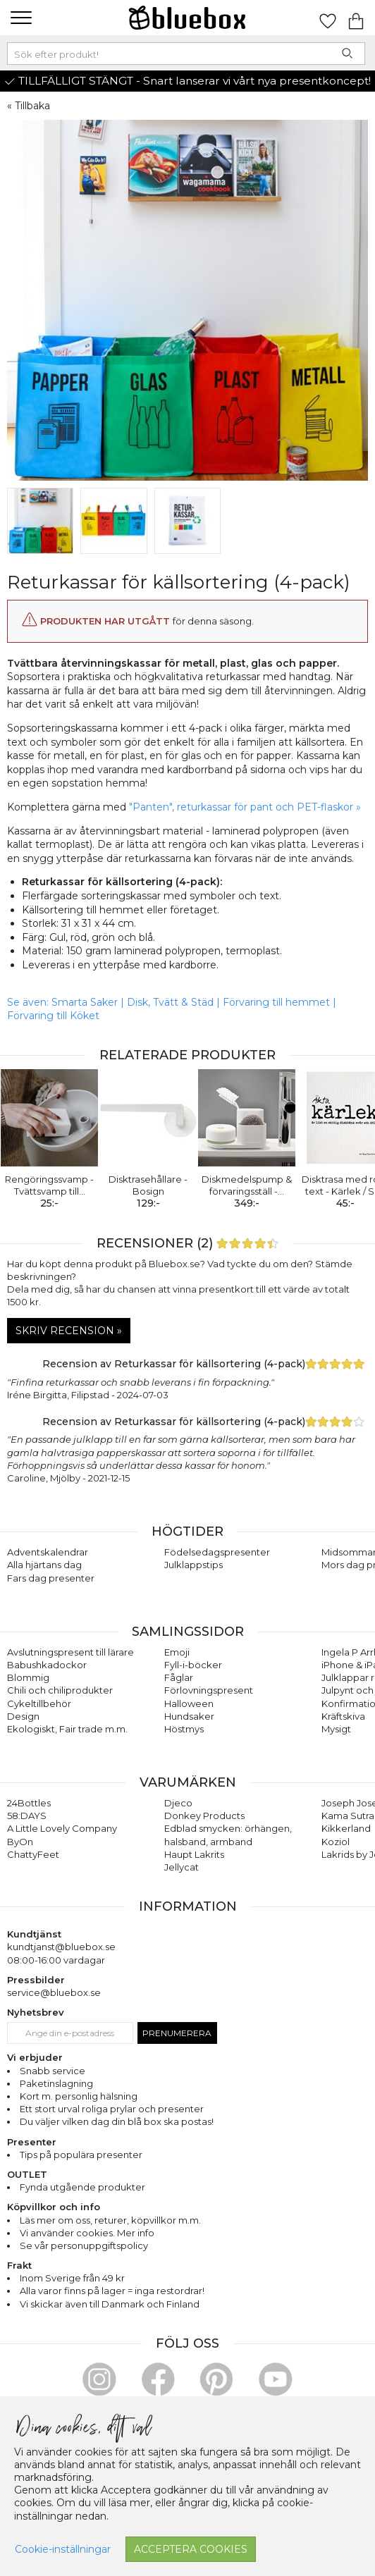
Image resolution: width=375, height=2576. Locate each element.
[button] (19, 17)
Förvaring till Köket (53, 1015)
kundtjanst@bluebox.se (61, 1946)
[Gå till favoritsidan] (328, 17)
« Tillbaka (28, 105)
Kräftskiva (343, 1716)
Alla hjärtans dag (44, 1564)
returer (110, 2220)
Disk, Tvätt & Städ (170, 1002)
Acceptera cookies (190, 2549)
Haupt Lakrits (194, 1854)
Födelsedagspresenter (217, 1552)
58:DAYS (27, 1815)
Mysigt (336, 1728)
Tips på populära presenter (81, 2154)
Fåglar (178, 1677)
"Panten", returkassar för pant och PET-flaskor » (245, 807)
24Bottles (29, 1802)
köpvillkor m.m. (166, 2220)
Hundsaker (189, 1716)
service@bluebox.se (54, 1992)
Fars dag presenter (50, 1578)
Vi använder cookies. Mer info (87, 2232)
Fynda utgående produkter (82, 2187)
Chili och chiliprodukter (60, 1690)
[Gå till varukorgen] (356, 17)
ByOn (20, 1841)
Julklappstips (193, 1564)
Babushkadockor (47, 1664)
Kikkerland (346, 1828)
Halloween (189, 1703)
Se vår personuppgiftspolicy (84, 2245)
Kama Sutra (347, 1815)
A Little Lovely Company (62, 1828)
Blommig (28, 1677)
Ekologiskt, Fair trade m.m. (67, 1728)
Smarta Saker (84, 1002)
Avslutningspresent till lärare (70, 1652)
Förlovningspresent (208, 1690)
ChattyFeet (33, 1854)
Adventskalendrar (47, 1552)
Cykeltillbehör (39, 1703)
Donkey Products (204, 1815)
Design (23, 1716)
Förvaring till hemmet (276, 1002)
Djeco (178, 1802)
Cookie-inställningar (63, 2549)
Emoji (177, 1652)
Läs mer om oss (55, 2220)
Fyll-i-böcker (193, 1664)
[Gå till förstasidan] (187, 17)
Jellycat (181, 1867)
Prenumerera (176, 2033)
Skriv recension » (69, 1330)
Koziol (335, 1841)
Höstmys (184, 1728)
